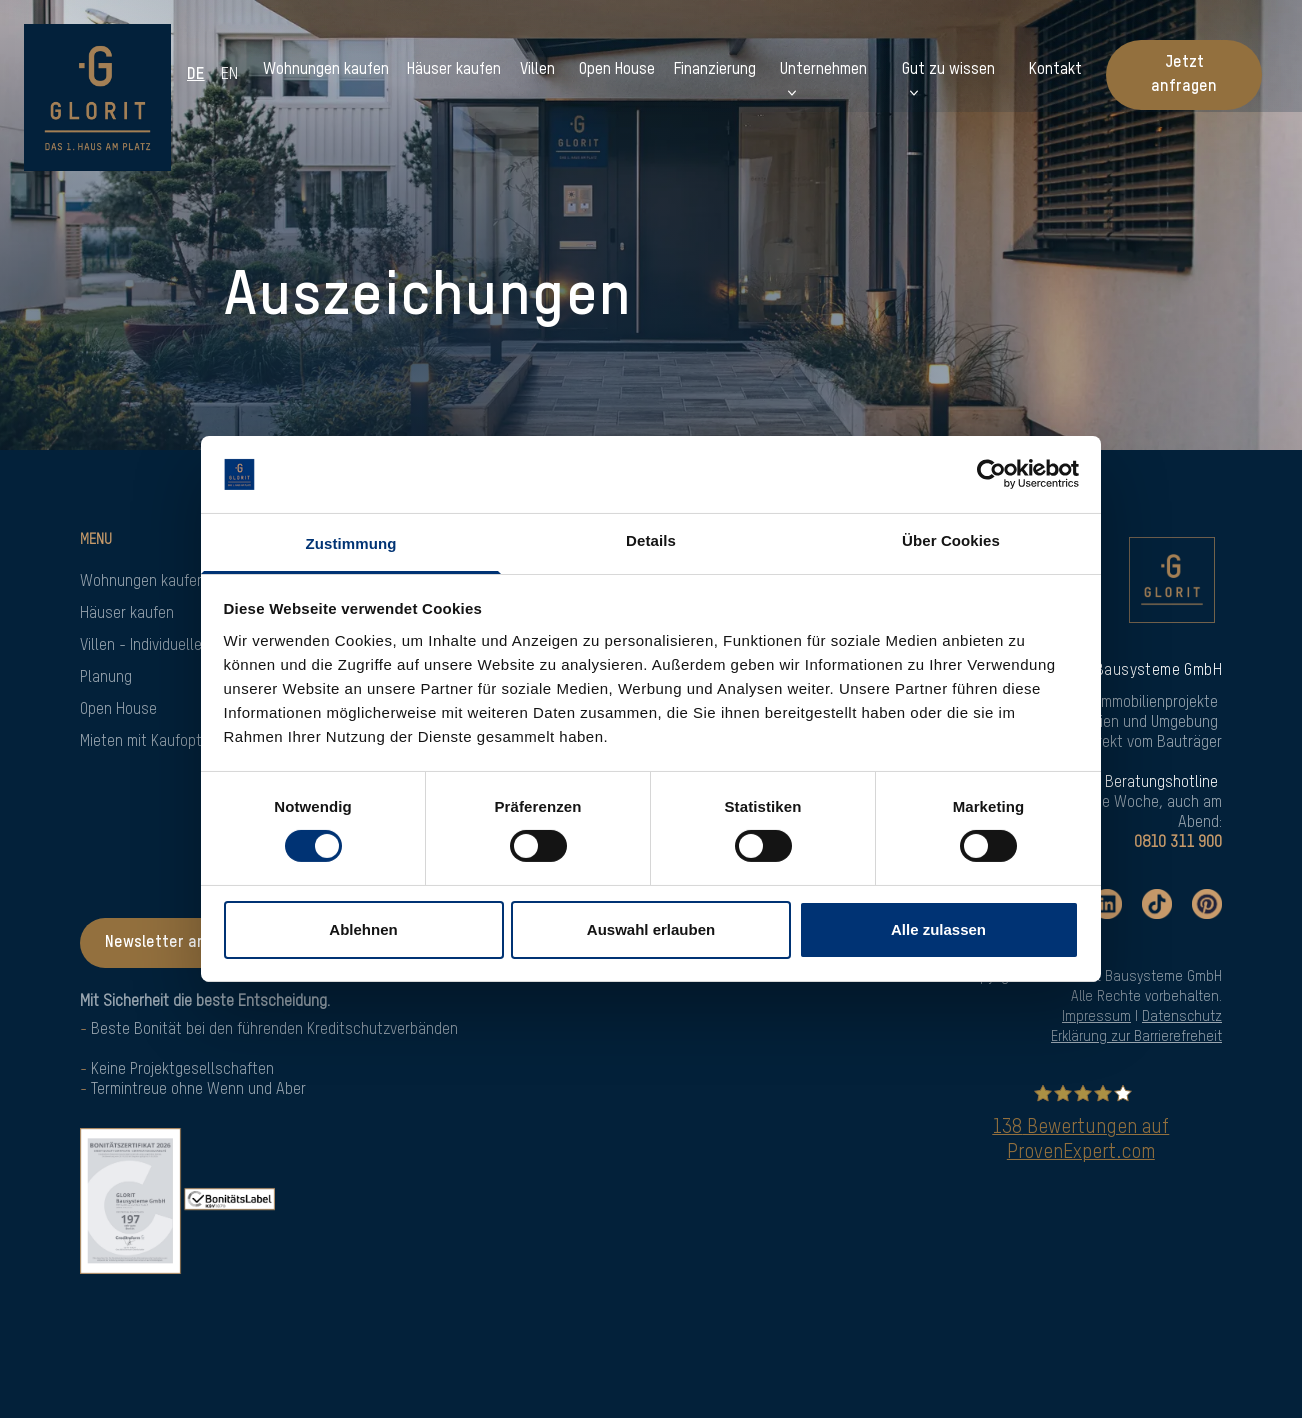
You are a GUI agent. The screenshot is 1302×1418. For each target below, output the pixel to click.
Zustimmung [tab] (351, 543)
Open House (118, 710)
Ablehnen (363, 929)
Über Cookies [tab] (951, 540)
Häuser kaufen (127, 614)
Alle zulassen (938, 929)
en (230, 75)
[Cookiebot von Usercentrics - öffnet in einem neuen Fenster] (991, 474)
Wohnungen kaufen (142, 582)
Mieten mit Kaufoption (150, 742)
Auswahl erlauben (651, 929)
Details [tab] (651, 540)
